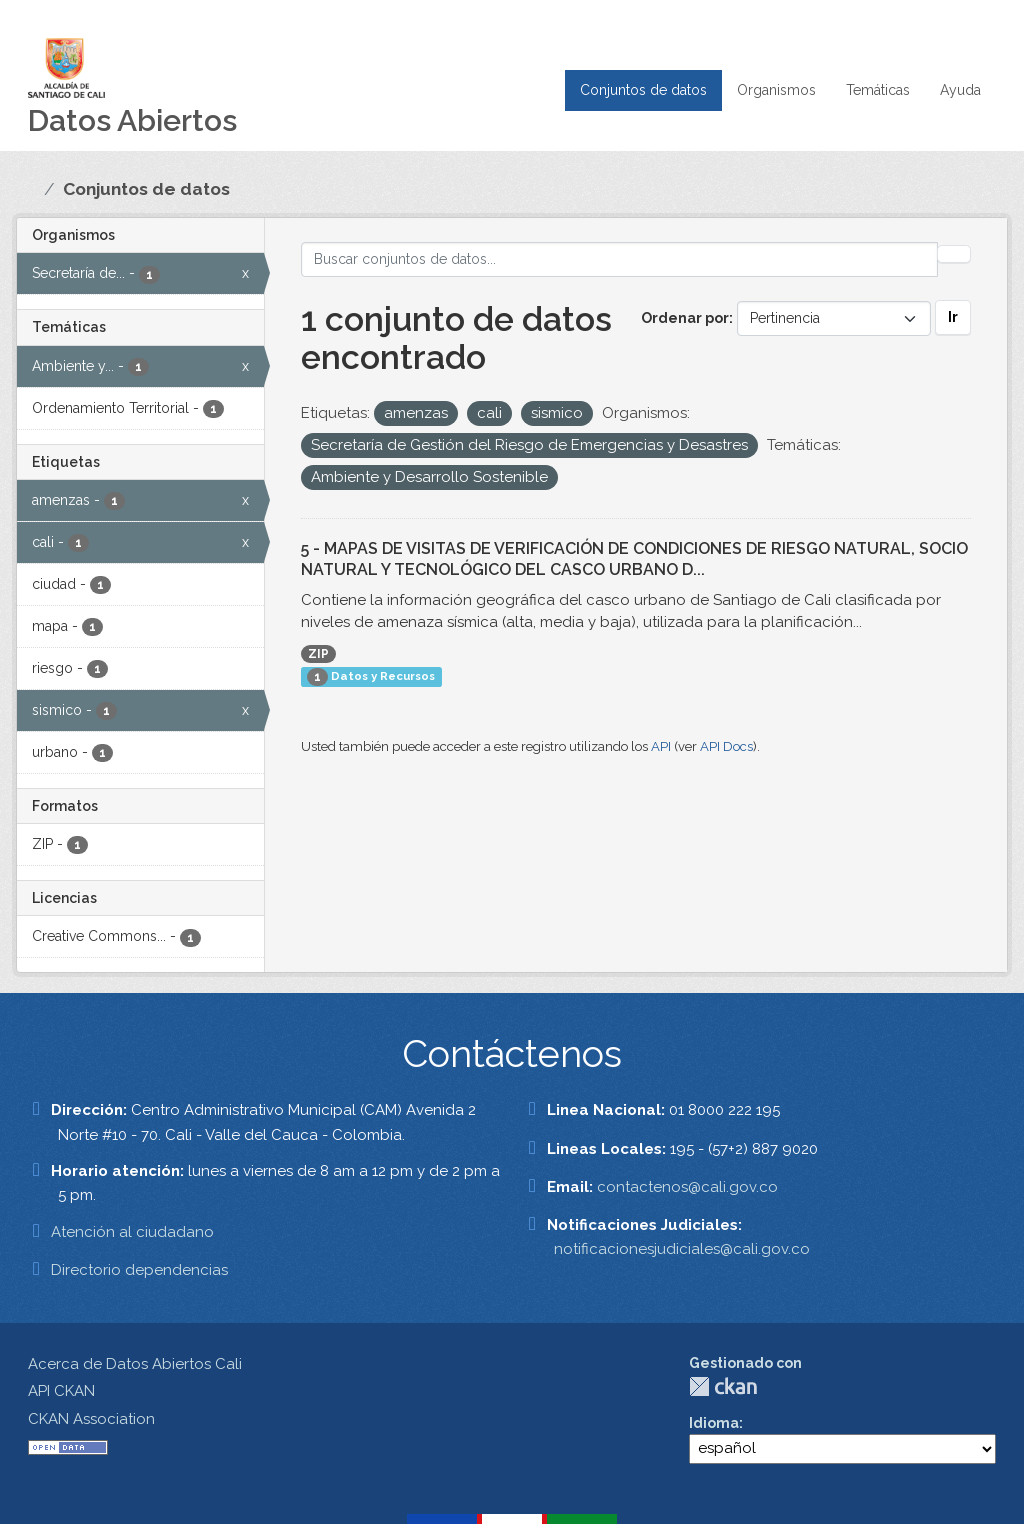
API (661, 746)
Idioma (714, 1423)
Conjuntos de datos (643, 90)
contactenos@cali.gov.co (687, 1187)
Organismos (776, 90)
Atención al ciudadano (132, 1232)
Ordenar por (685, 318)
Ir (953, 317)
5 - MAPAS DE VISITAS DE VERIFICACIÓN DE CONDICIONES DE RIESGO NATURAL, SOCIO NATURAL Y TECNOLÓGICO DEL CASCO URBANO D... (634, 559)
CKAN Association (91, 1419)
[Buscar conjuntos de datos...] (620, 259)
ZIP (318, 654)
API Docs (726, 746)
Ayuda (960, 90)
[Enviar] (954, 254)
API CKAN (61, 1391)
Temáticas (878, 90)
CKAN (723, 1386)
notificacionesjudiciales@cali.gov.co (682, 1249)
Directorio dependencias (139, 1270)
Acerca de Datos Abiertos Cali (135, 1364)
